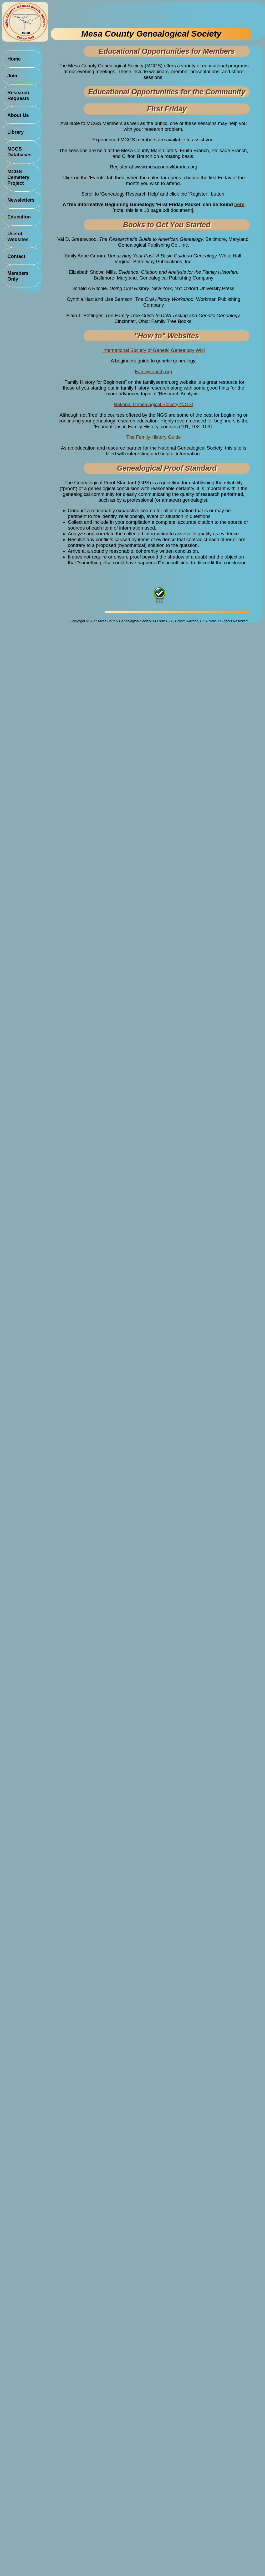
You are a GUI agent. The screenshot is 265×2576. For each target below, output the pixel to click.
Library (15, 132)
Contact (16, 256)
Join (12, 75)
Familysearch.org (153, 371)
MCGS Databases (19, 151)
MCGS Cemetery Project (18, 177)
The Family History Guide (153, 437)
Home (14, 59)
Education (19, 217)
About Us (18, 115)
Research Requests (18, 95)
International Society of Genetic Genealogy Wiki (153, 350)
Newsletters (20, 200)
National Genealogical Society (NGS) (153, 404)
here (239, 204)
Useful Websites (17, 236)
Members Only (18, 276)
